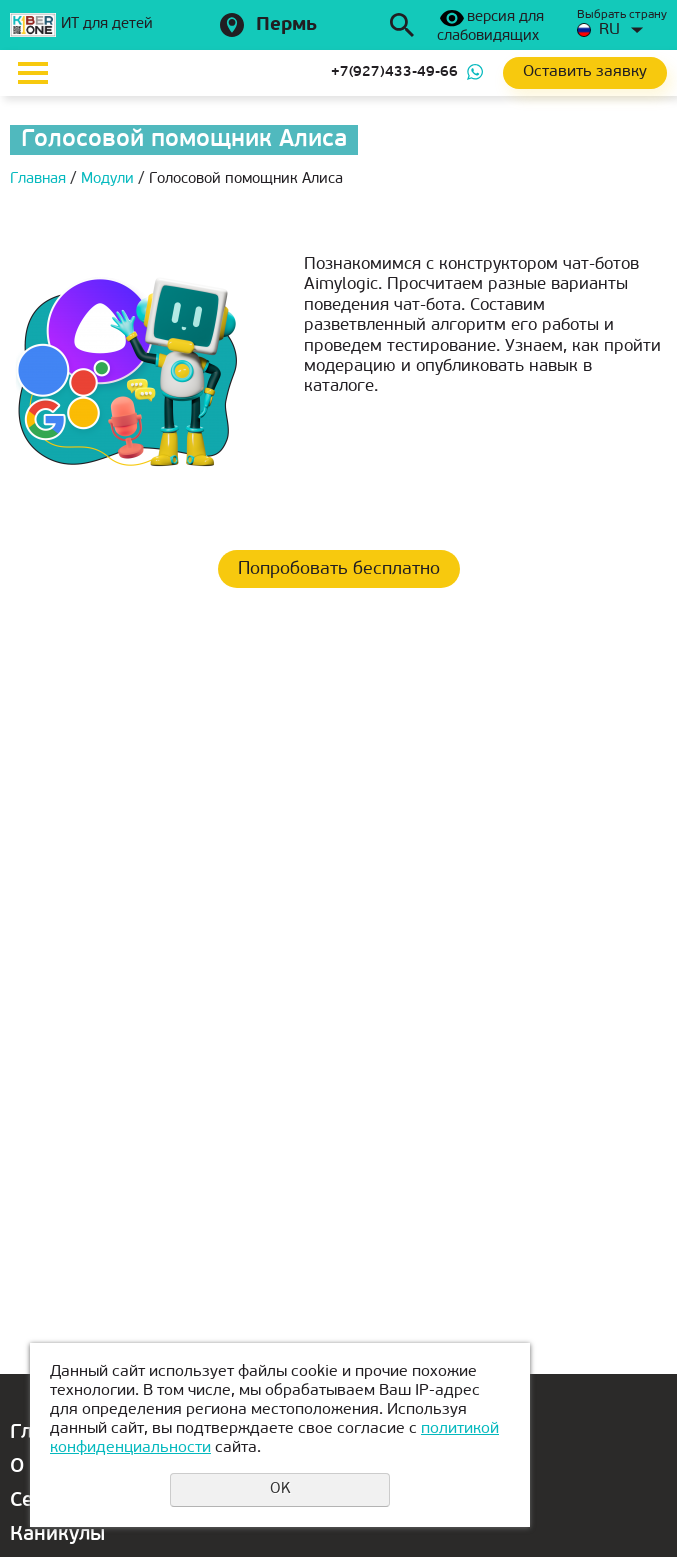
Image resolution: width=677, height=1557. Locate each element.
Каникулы (57, 1535)
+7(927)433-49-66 (394, 72)
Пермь (286, 25)
